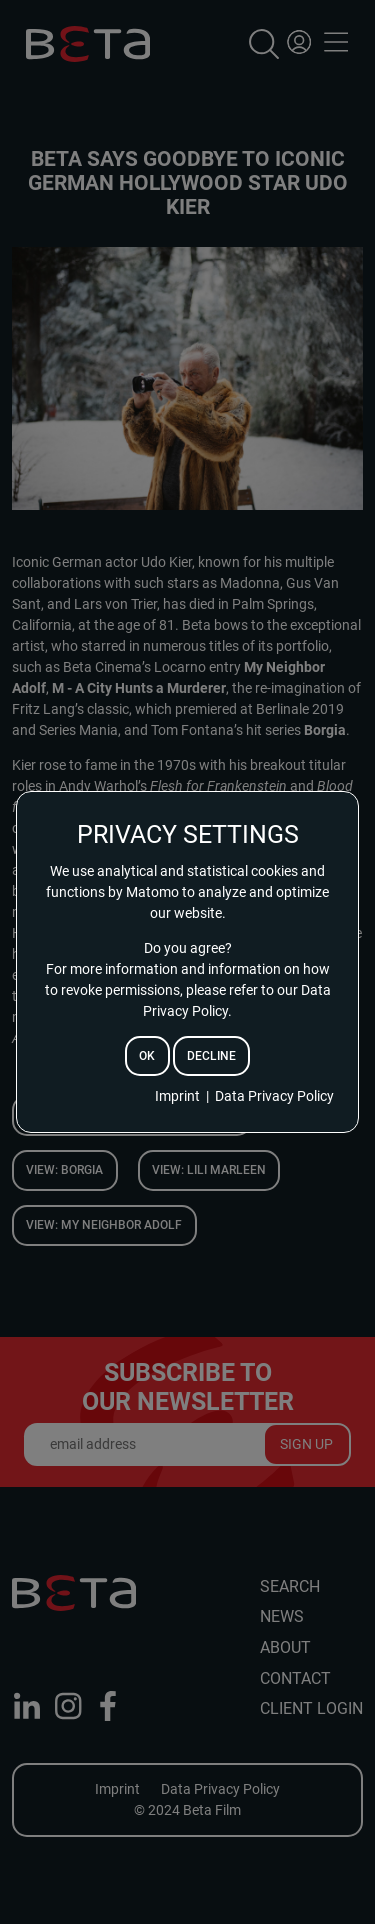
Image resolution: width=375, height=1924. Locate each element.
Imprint (177, 1096)
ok (147, 1056)
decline (211, 1056)
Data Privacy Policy (274, 1096)
